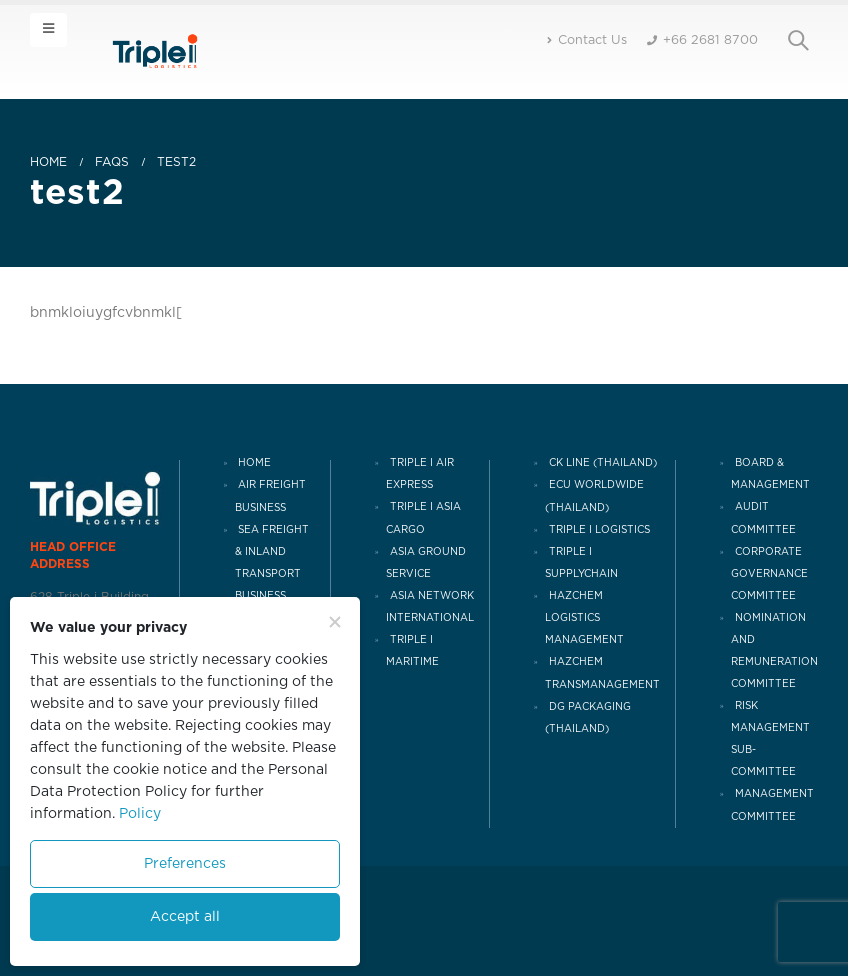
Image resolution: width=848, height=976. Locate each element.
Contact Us (587, 40)
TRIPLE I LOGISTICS (599, 530)
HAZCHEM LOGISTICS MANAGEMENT (584, 618)
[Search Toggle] (798, 41)
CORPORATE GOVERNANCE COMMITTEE (769, 574)
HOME (254, 463)
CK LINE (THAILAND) (603, 463)
